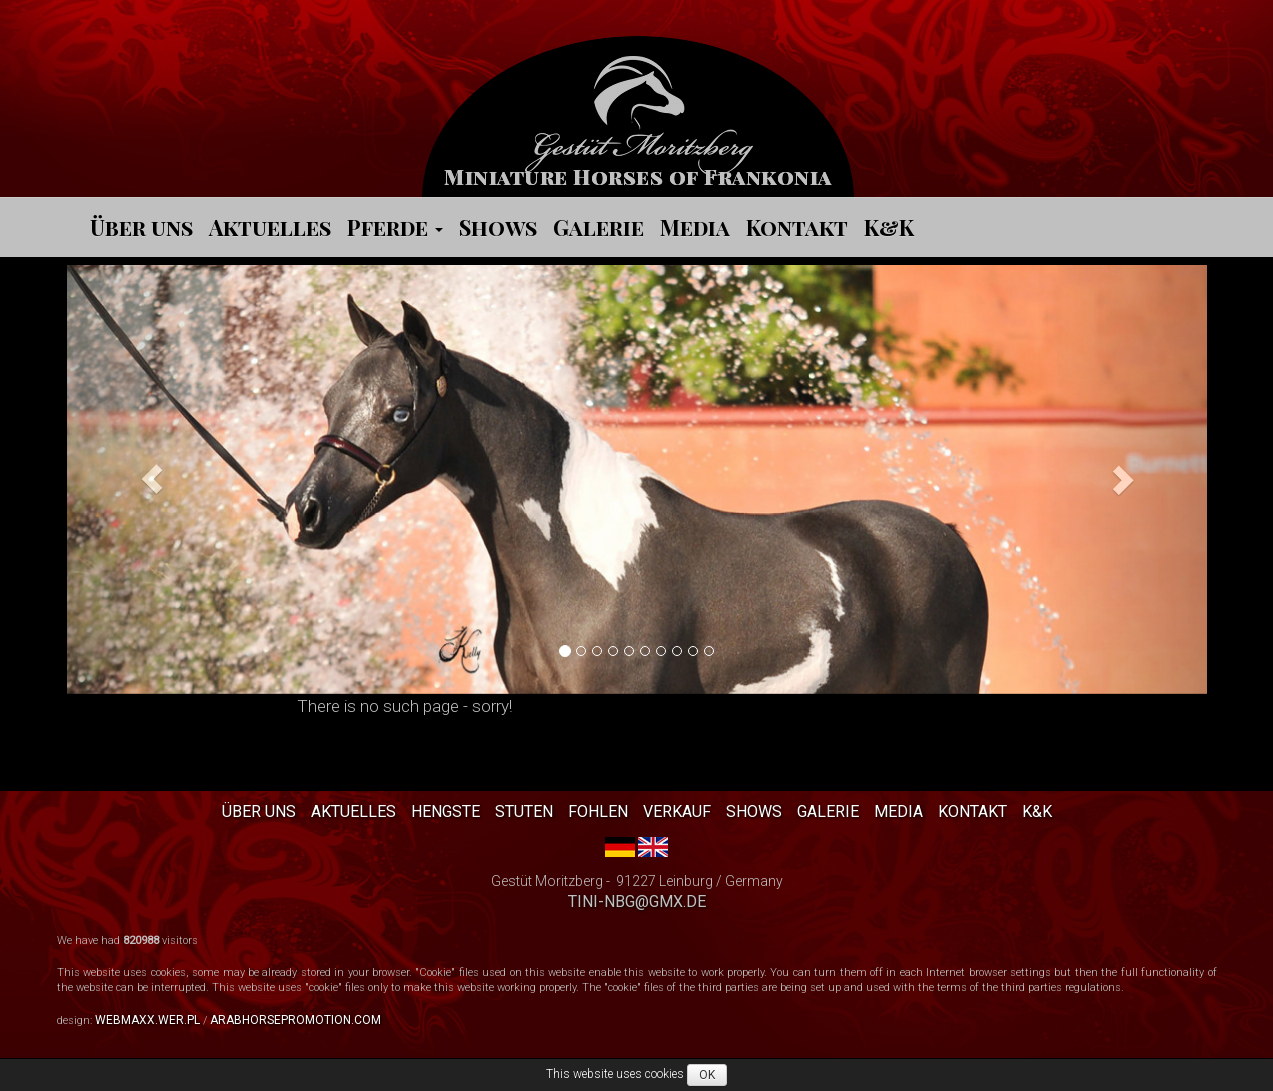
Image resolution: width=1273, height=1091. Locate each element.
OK (707, 1075)
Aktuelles (270, 227)
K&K (889, 227)
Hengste (445, 811)
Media (695, 227)
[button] (152, 479)
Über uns (141, 227)
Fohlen (598, 811)
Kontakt (797, 227)
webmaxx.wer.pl (147, 1020)
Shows (498, 227)
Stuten (524, 811)
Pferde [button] (395, 227)
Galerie (598, 227)
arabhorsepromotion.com (295, 1020)
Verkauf (677, 811)
